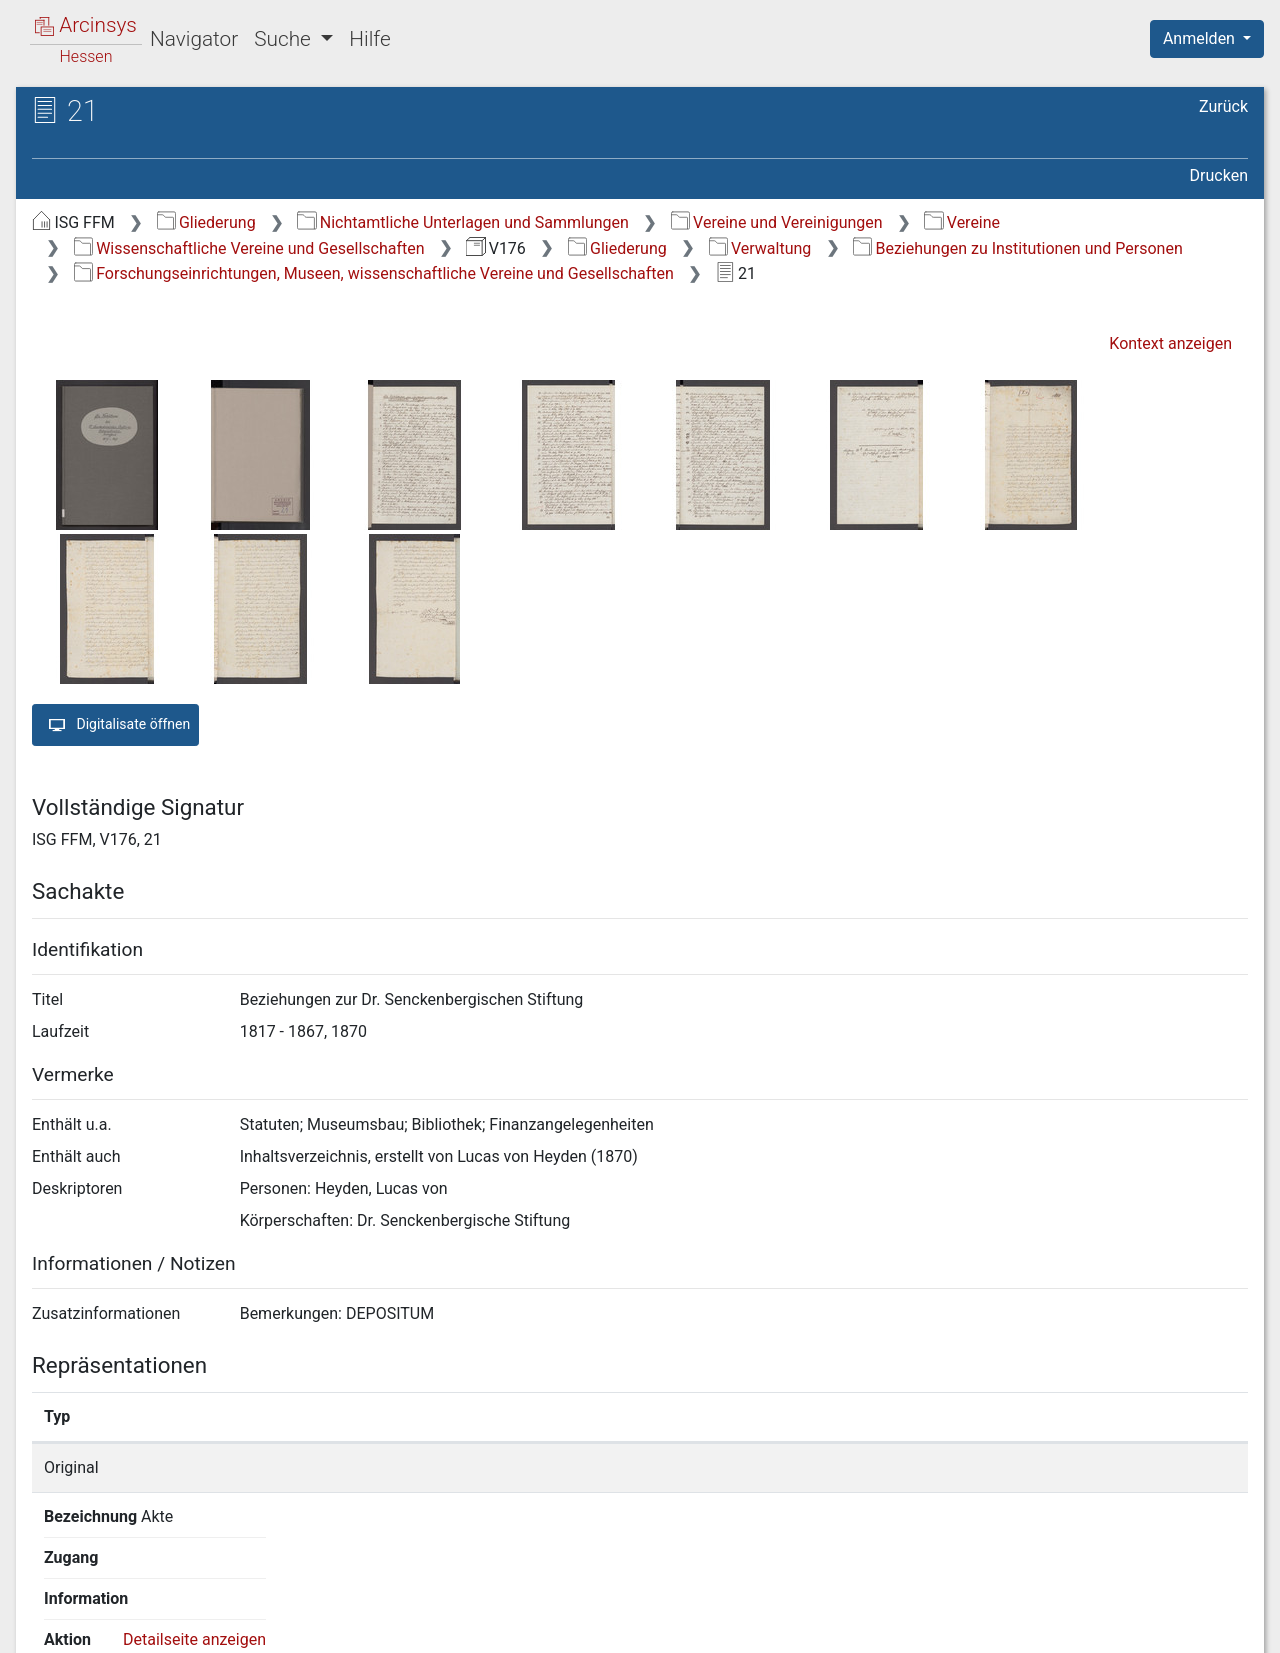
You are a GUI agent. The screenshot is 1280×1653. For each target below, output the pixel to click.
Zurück (1223, 106)
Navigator (194, 39)
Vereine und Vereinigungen (777, 222)
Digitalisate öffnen (115, 725)
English (46, 1611)
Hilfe (369, 39)
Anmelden (1201, 38)
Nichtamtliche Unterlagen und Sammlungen (462, 222)
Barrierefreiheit (1066, 1626)
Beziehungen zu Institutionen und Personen (1018, 248)
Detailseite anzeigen (1016, 1467)
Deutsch (120, 1611)
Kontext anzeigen (1170, 343)
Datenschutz (913, 1626)
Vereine (962, 222)
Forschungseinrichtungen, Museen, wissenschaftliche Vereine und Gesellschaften (374, 273)
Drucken (1219, 175)
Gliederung (206, 222)
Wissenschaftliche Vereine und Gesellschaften (249, 248)
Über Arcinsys (764, 1626)
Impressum (1213, 1626)
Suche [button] (285, 39)
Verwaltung (760, 248)
